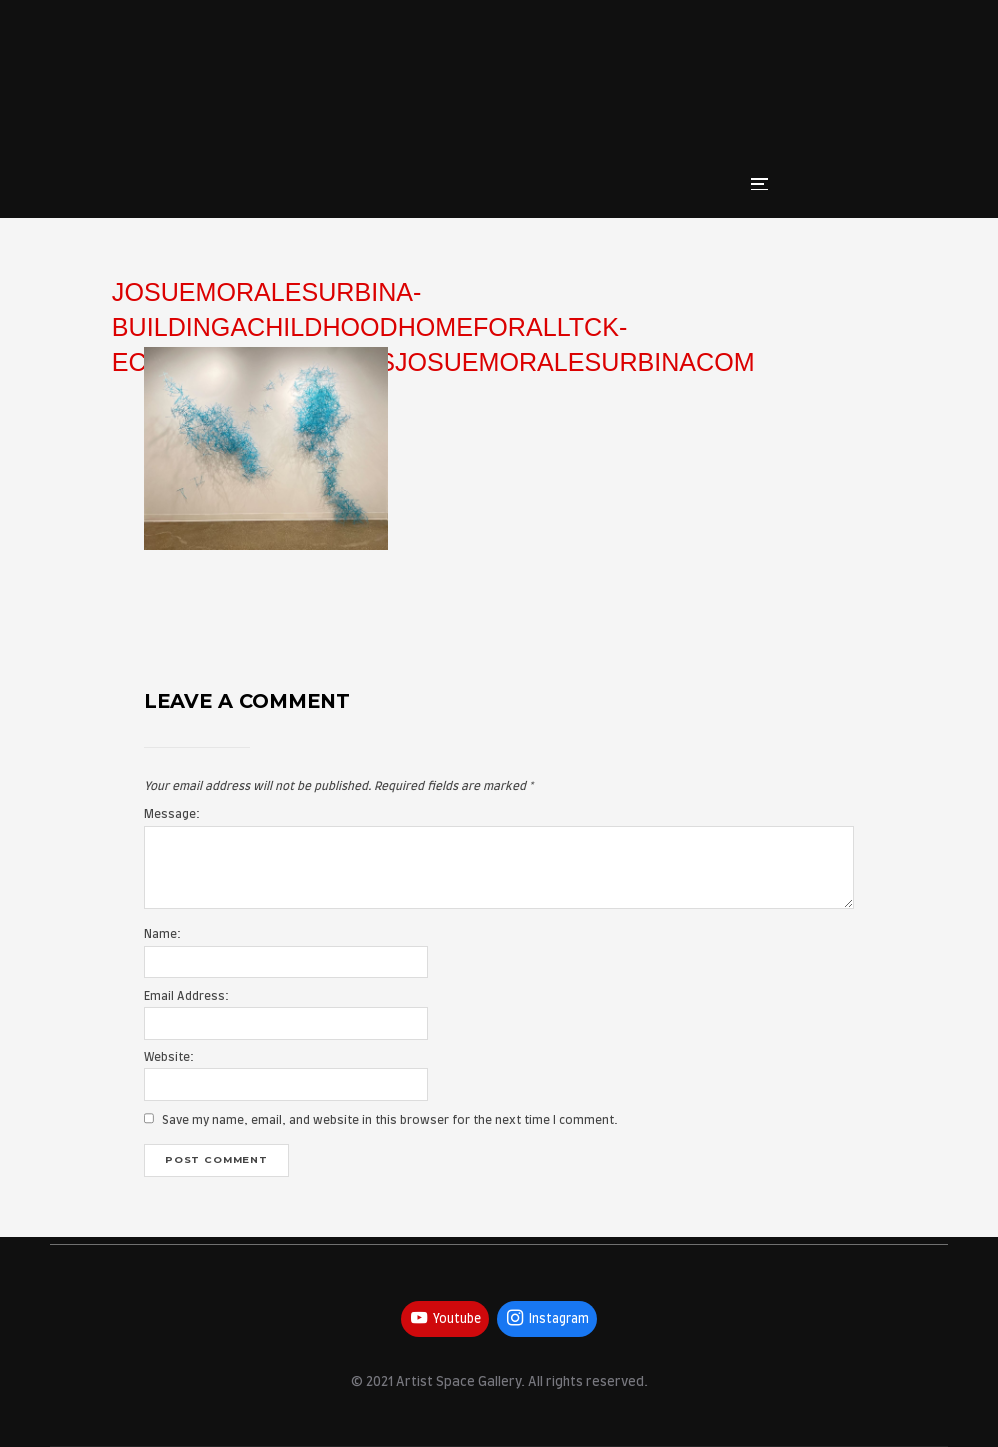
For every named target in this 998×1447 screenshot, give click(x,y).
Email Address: (186, 996)
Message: (172, 814)
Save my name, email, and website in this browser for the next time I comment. (390, 1120)
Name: (162, 934)
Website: (169, 1057)
